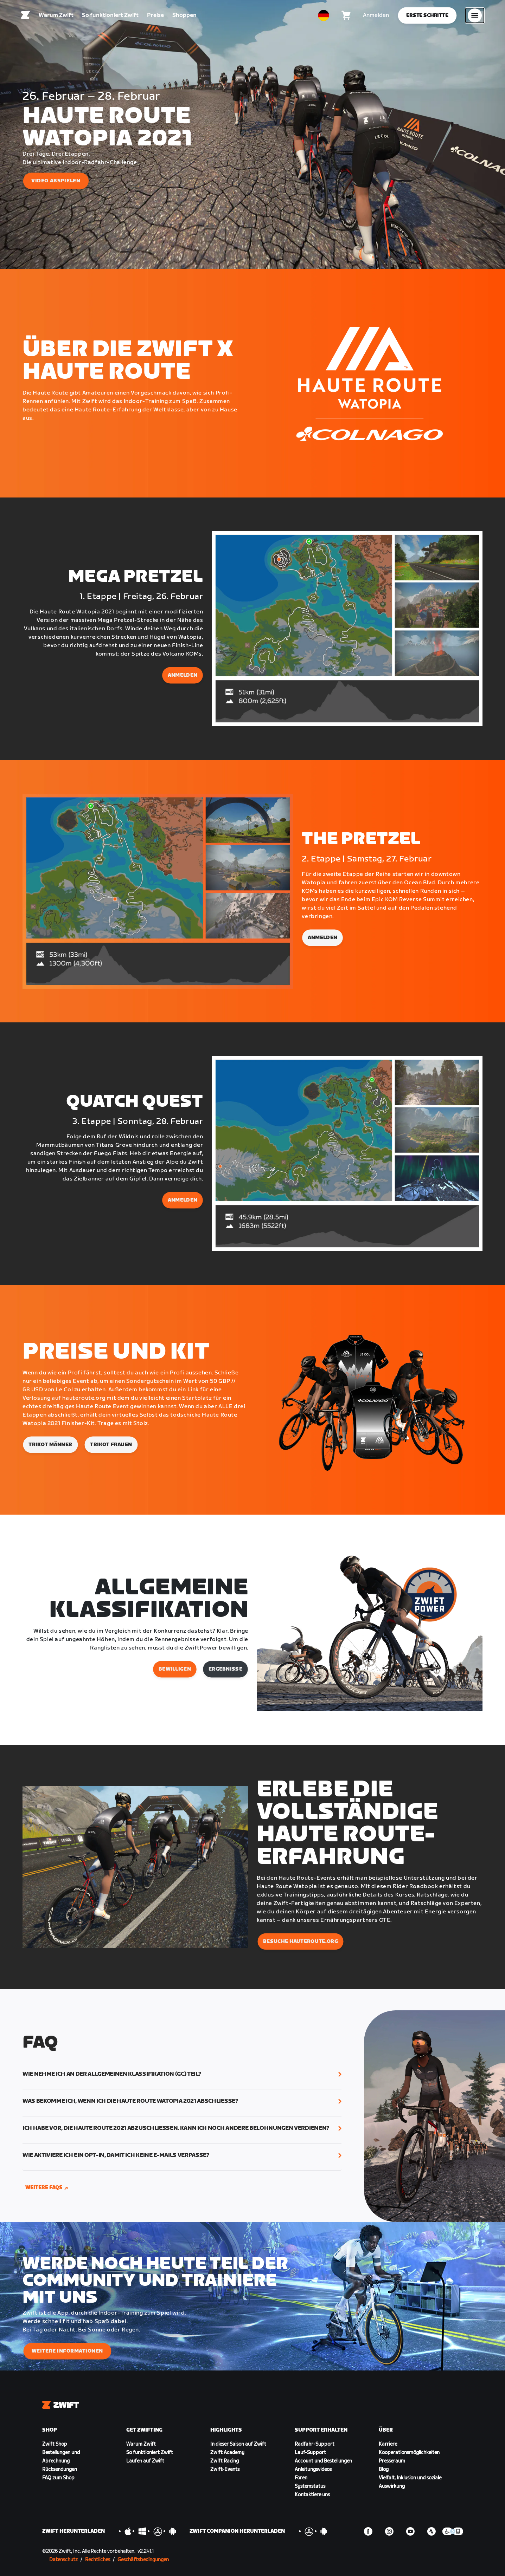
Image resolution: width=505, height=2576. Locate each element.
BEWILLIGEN (175, 1669)
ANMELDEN (182, 675)
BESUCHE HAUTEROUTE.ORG (300, 1941)
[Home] (25, 15)
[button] (182, 2074)
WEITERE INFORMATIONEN (67, 2351)
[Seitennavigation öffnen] (475, 15)
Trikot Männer (50, 1445)
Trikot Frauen (111, 1445)
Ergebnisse (225, 1669)
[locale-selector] (323, 15)
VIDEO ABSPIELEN (55, 181)
